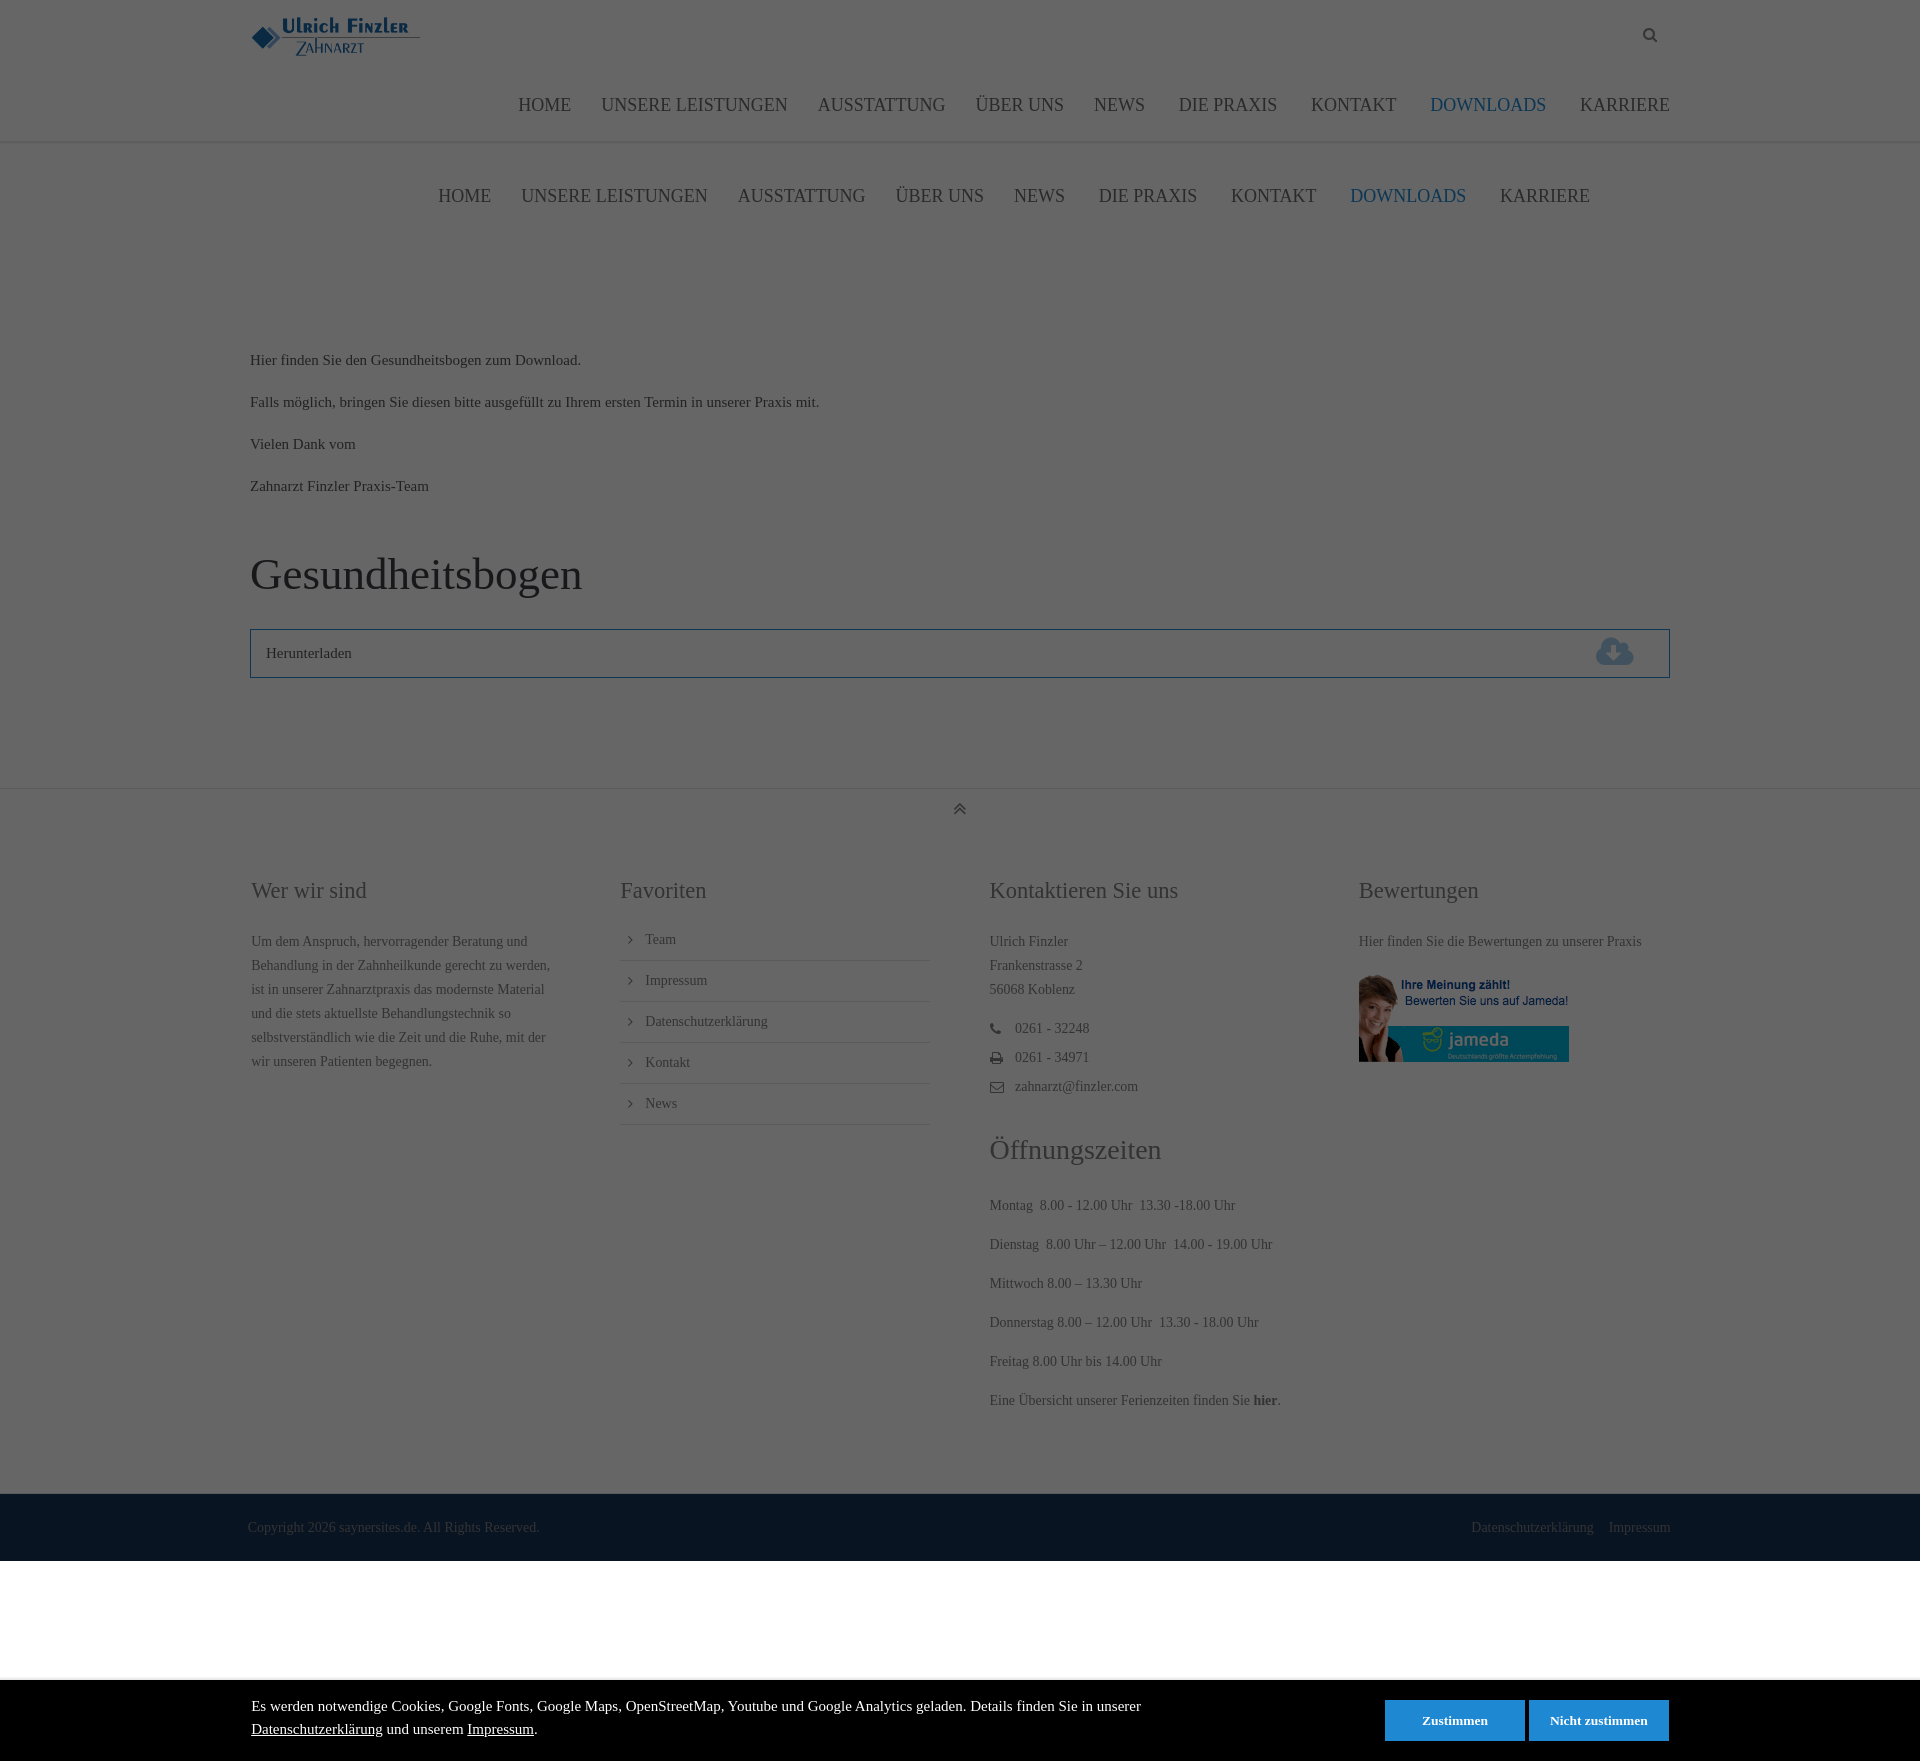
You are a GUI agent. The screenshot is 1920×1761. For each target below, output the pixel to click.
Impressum (500, 1729)
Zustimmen (1455, 1720)
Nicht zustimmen (1599, 1720)
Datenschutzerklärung (317, 1729)
